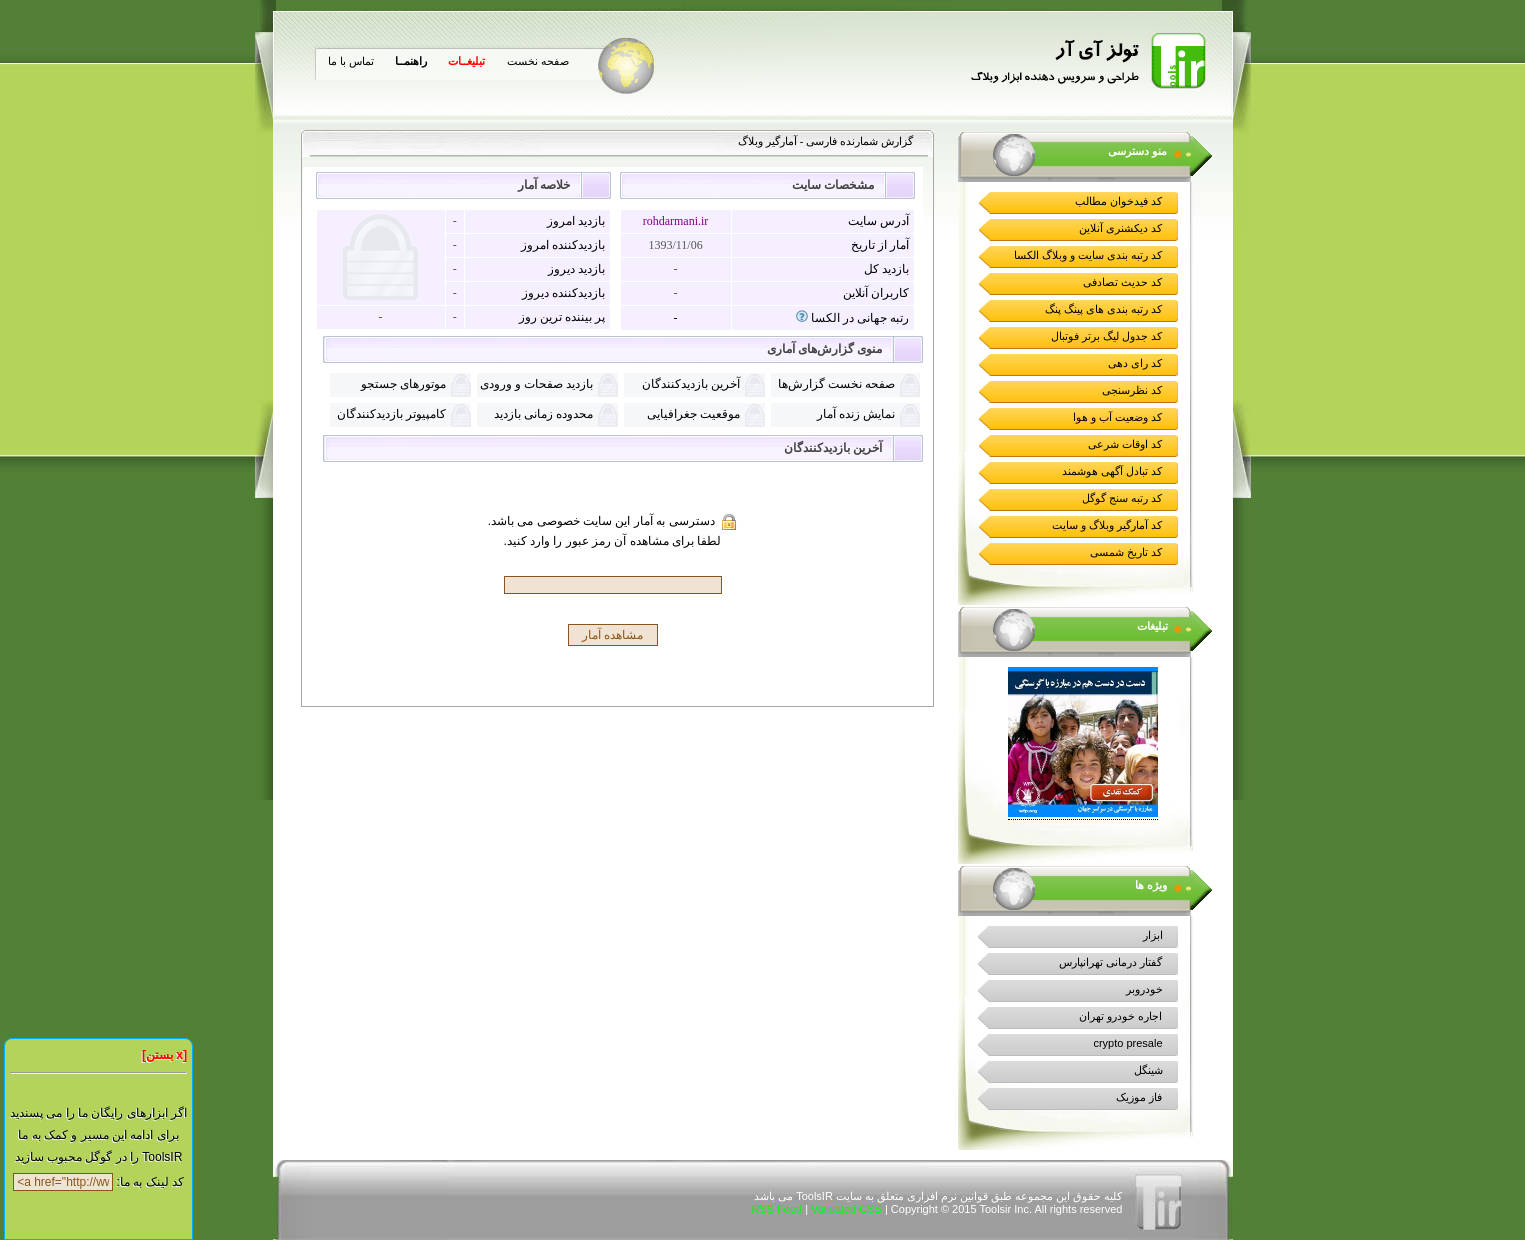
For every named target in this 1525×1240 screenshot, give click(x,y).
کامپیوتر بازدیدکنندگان (391, 414)
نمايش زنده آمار (856, 414)
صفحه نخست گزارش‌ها (836, 384)
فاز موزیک (1139, 1097)
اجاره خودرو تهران (1120, 1016)
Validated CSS (846, 1209)
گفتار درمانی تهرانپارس (1110, 962)
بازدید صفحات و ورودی (536, 384)
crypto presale (1127, 1043)
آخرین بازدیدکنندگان (691, 384)
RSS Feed (776, 1209)
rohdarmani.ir (676, 221)
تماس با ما (351, 61)
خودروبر (1144, 989)
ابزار (1153, 935)
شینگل (1148, 1070)
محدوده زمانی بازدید (543, 414)
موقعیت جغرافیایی (693, 414)
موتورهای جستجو (403, 384)
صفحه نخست (538, 61)
